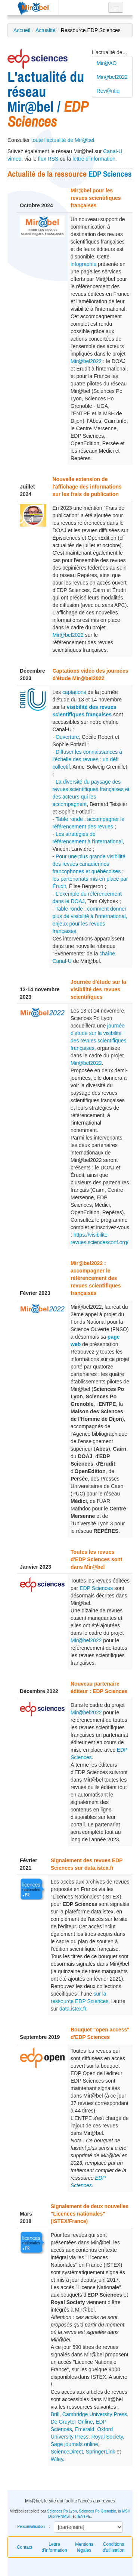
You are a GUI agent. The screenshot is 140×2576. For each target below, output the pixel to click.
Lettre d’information (54, 2547)
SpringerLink (100, 2452)
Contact (24, 2547)
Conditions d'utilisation (114, 2547)
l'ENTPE (83, 2516)
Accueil (21, 30)
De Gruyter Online (72, 2422)
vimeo (14, 159)
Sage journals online (74, 2444)
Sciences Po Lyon (62, 2511)
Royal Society (107, 2437)
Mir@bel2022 (112, 77)
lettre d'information (93, 159)
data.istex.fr (72, 2009)
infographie (83, 264)
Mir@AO (107, 63)
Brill (55, 2414)
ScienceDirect (67, 2452)
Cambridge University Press (94, 2414)
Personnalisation (31, 2526)
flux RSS (48, 159)
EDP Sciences (110, 173)
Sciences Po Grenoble (97, 2511)
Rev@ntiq (108, 91)
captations (74, 692)
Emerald (84, 2429)
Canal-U (112, 151)
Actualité (45, 30)
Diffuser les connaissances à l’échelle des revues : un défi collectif (87, 759)
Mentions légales (84, 2547)
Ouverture (67, 737)
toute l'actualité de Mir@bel (62, 140)
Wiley (57, 2459)
